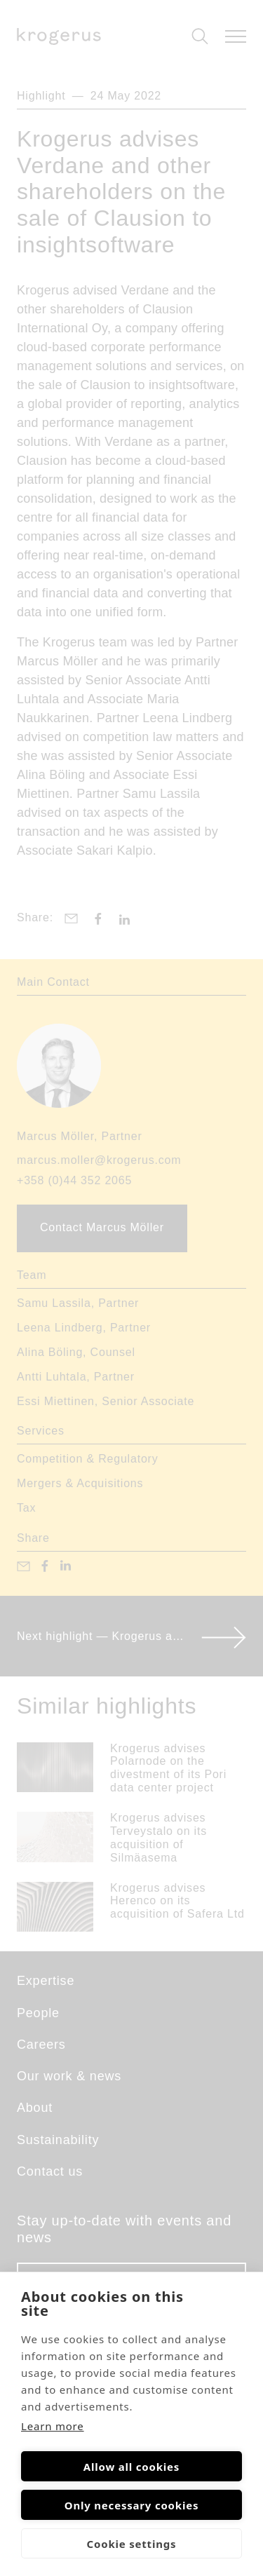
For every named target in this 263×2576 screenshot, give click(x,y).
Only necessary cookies (132, 2505)
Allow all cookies (131, 2467)
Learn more (52, 2426)
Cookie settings (132, 2544)
